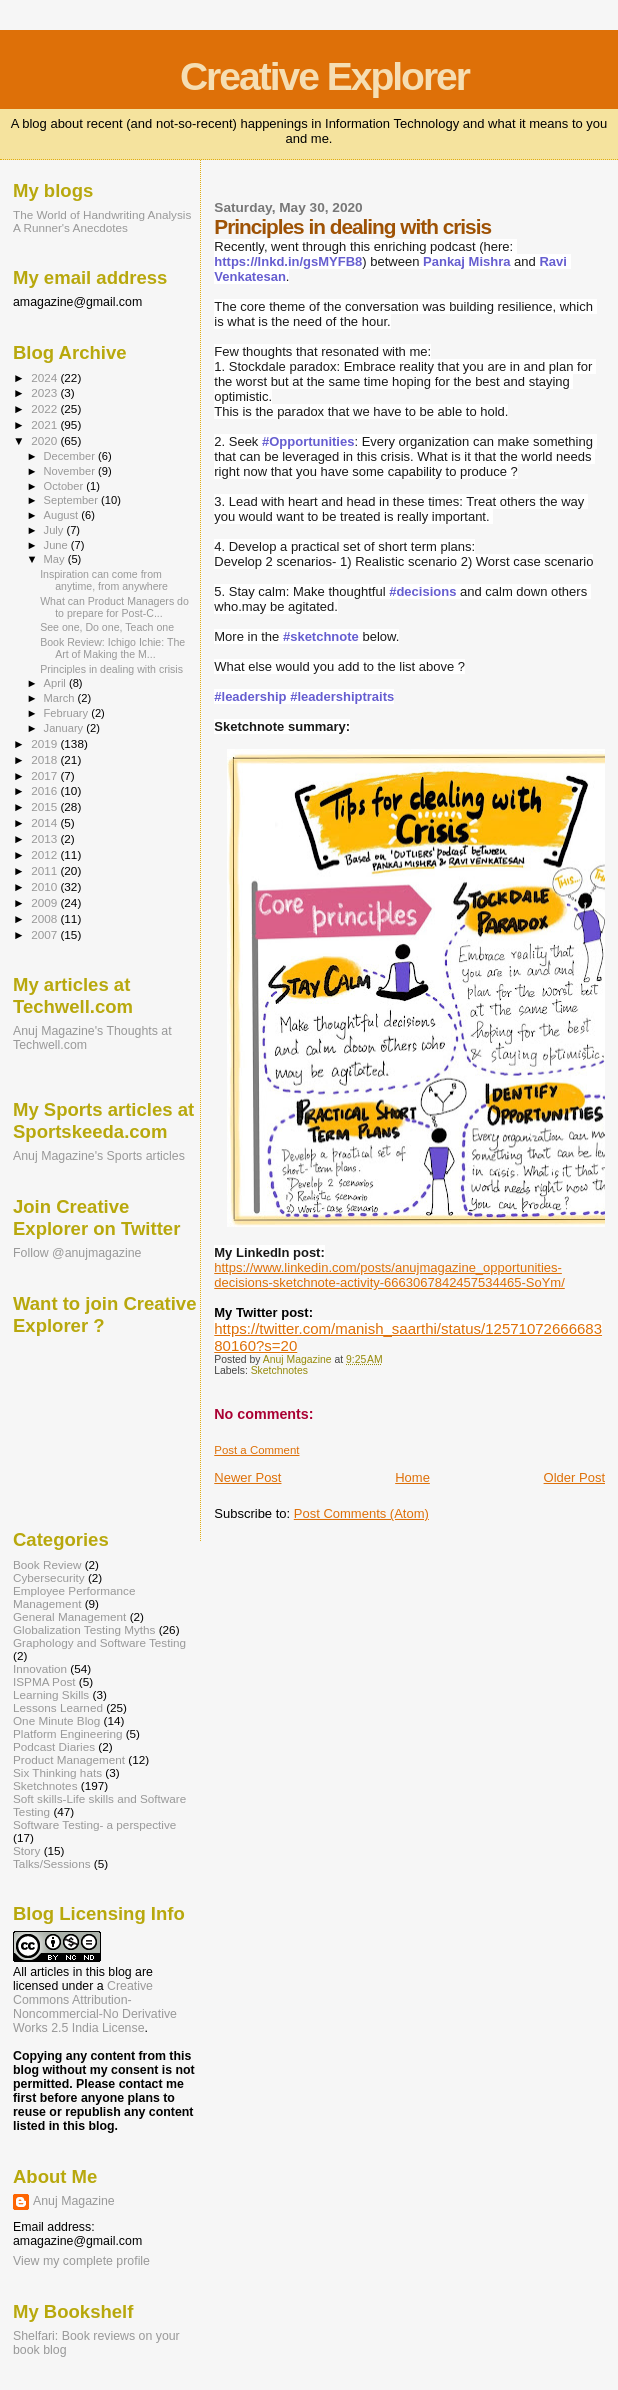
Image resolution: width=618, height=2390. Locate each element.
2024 (45, 377)
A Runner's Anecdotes (70, 227)
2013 (45, 838)
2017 (45, 775)
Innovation (40, 1668)
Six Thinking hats (57, 1772)
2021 (45, 424)
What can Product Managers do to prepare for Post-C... (114, 607)
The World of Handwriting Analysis (102, 214)
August (63, 515)
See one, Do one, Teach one (107, 627)
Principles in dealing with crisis (111, 669)
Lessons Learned (58, 1707)
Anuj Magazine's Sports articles (99, 1156)
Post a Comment (256, 1450)
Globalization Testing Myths (84, 1629)
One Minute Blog (56, 1720)
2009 (45, 902)
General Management (69, 1616)
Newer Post (247, 1477)
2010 (45, 886)
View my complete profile (81, 2261)
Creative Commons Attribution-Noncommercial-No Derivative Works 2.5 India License (95, 2007)
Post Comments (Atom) (361, 1513)
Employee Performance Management (74, 1597)
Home (412, 1477)
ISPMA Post (44, 1681)
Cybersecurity (49, 1577)
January (65, 728)
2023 (45, 392)
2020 (45, 440)
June (57, 545)
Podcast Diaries (54, 1746)
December (71, 456)
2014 (45, 822)
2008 (45, 918)
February (68, 713)
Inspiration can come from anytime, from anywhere (104, 580)
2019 (45, 743)
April (56, 683)
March (61, 698)
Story (26, 1850)
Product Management (69, 1759)
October (65, 486)
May (56, 559)
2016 (45, 790)
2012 (45, 854)
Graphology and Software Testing (99, 1642)
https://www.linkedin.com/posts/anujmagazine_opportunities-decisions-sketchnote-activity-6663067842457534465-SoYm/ (389, 1275)
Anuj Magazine (74, 2201)
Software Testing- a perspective (94, 1824)
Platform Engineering (67, 1733)
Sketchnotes (279, 1370)
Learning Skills (51, 1694)
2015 (45, 806)
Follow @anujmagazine (77, 1253)
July (55, 530)
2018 (45, 759)
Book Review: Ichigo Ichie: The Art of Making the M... (112, 648)
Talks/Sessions (52, 1863)
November (71, 471)
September (73, 500)
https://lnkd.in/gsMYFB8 (288, 261)
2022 (45, 408)
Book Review (47, 1564)
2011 (45, 870)
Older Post (574, 1477)
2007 (45, 934)
